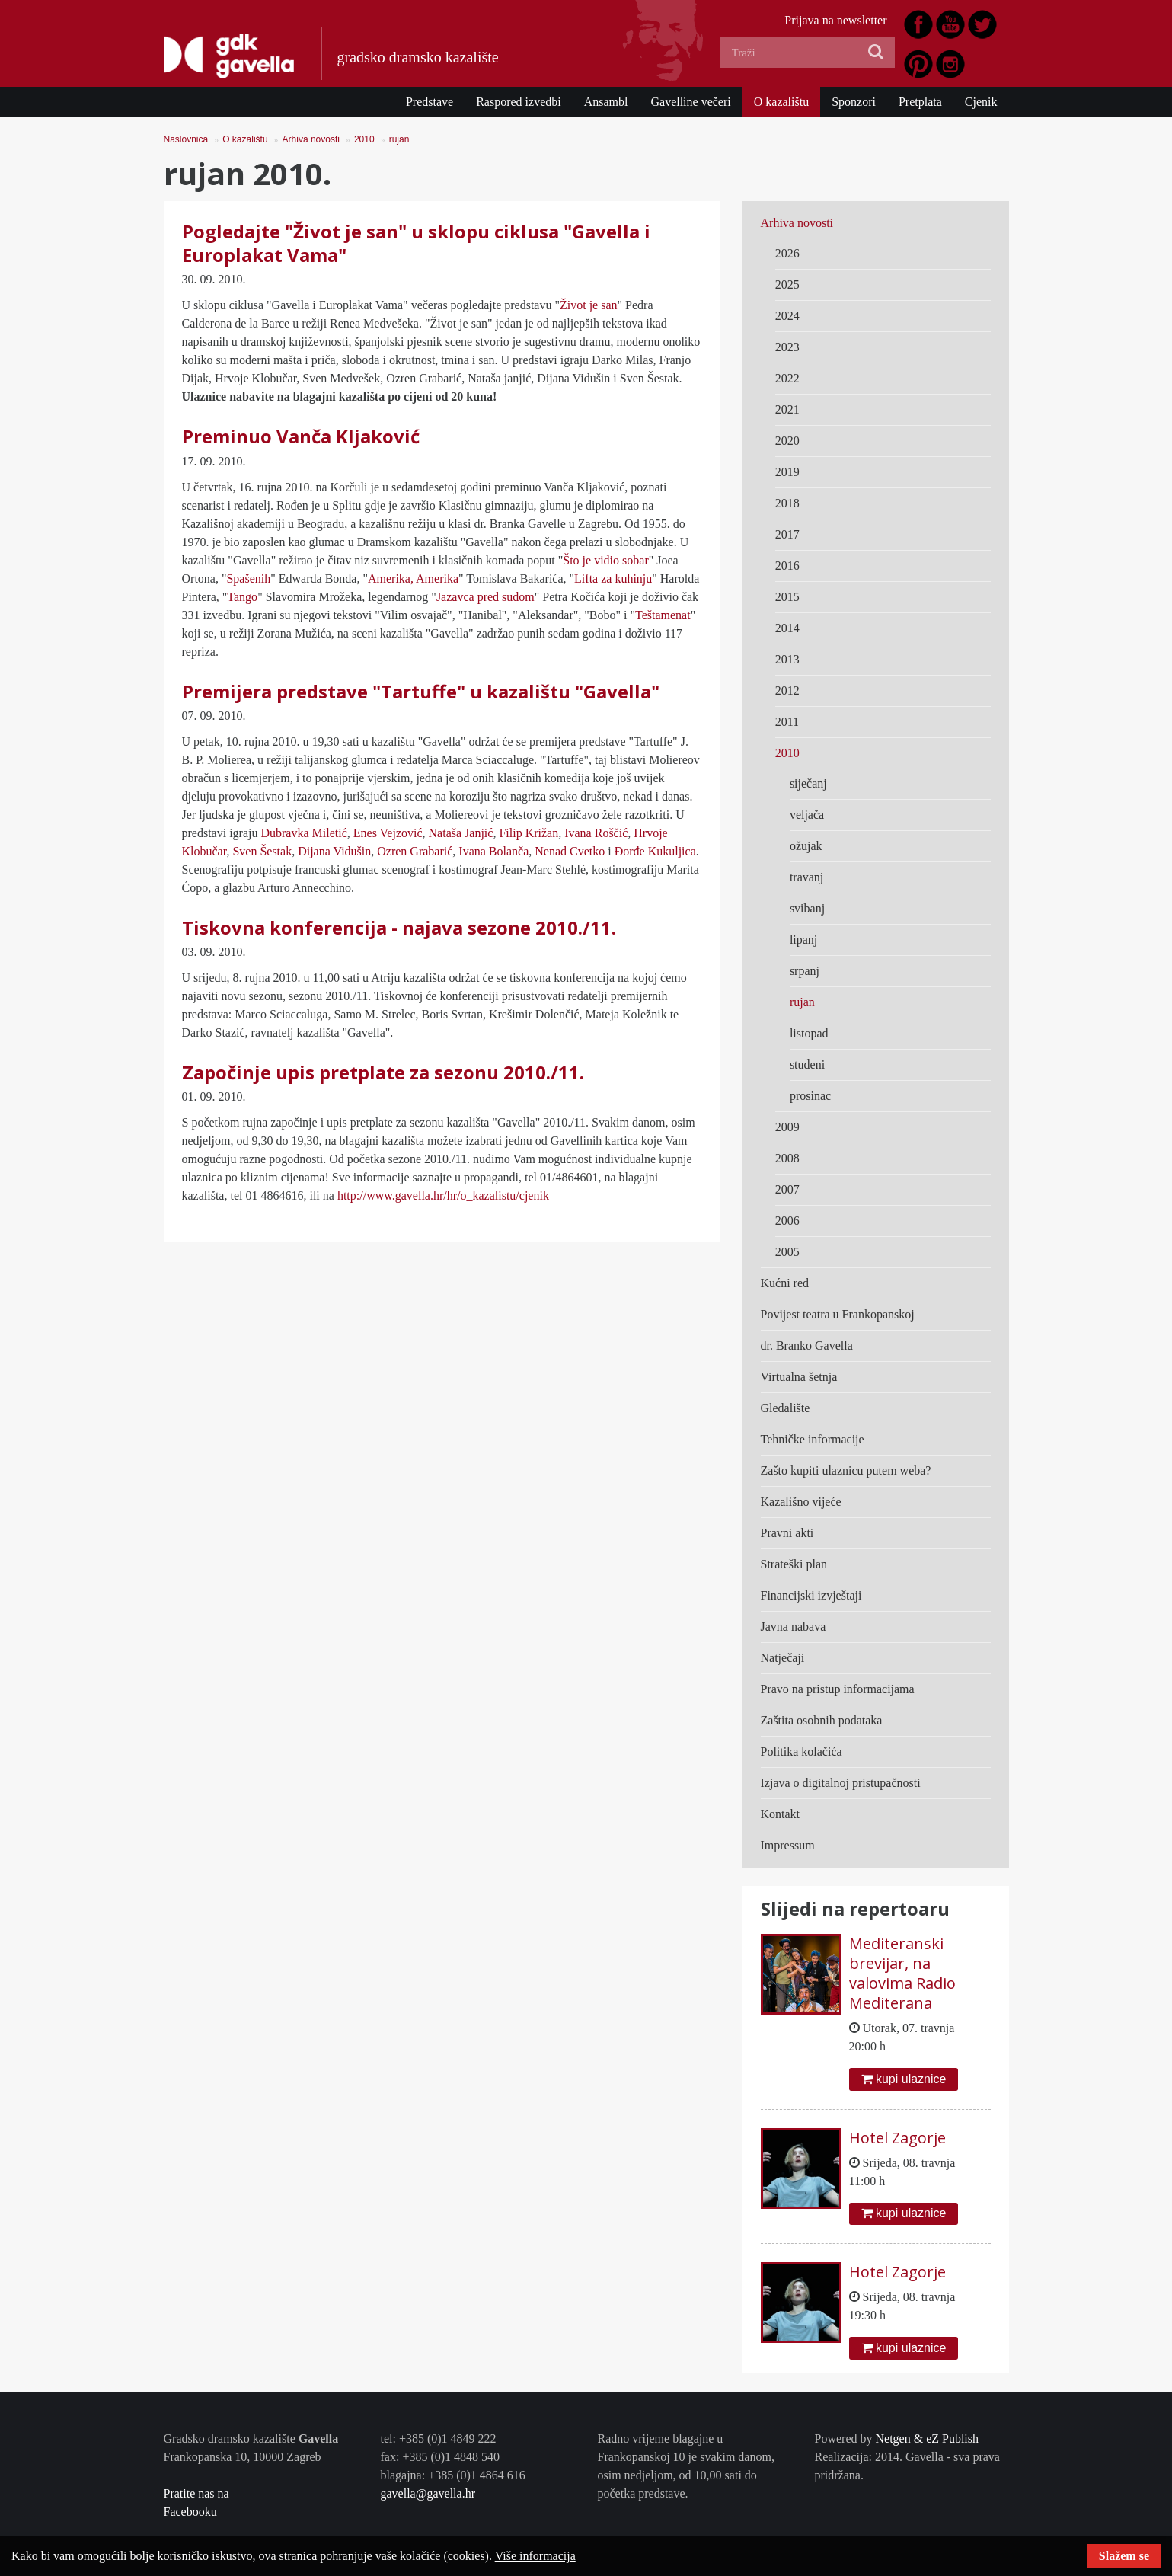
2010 (364, 139)
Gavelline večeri (690, 101)
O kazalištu (781, 101)
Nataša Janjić (461, 832)
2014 (787, 628)
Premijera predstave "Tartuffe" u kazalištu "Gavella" (420, 691)
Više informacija (535, 2555)
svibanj (807, 908)
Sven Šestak (262, 851)
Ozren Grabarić (414, 851)
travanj (806, 877)
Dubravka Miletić (303, 832)
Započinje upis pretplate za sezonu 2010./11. (383, 1072)
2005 (787, 1251)
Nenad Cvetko (570, 851)
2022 (787, 378)
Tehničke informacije (812, 1439)
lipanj (803, 939)
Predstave (429, 101)
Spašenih (248, 578)
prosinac (810, 1095)
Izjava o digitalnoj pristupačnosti (841, 1782)
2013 (787, 659)
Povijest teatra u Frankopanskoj (838, 1314)
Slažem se (1124, 2555)
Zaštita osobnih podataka (822, 1720)
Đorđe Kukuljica (655, 851)
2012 (787, 690)
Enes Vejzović (388, 832)
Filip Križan (527, 832)
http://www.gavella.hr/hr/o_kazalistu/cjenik (443, 1195)
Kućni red (785, 1283)
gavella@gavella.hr (428, 2493)
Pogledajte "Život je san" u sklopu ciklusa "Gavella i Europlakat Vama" (416, 243)
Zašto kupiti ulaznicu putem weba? (846, 1470)
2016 (787, 565)
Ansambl (606, 101)
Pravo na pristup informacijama (838, 1689)
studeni (807, 1064)
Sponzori (854, 101)
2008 (787, 1158)
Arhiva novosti (311, 139)
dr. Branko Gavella (807, 1345)
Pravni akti (787, 1532)
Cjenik (981, 101)
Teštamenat (663, 615)
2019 (787, 471)
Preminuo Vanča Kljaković (301, 436)
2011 (787, 721)
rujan (399, 139)
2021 (787, 409)
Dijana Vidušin (333, 851)
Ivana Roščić (594, 832)
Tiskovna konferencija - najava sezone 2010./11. (399, 927)
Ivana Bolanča (493, 851)
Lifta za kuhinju (613, 578)
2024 (787, 315)
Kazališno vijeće (801, 1501)
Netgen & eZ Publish (927, 2438)
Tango (242, 596)
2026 (787, 253)
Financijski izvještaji (811, 1595)
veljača (807, 814)
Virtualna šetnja (799, 1376)
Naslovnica (186, 139)
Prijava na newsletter (835, 20)
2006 (787, 1220)
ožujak (806, 845)
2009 (787, 1126)
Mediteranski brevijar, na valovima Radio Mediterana (902, 1973)
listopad (809, 1033)
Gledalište (785, 1407)
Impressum (788, 1845)
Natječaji (783, 1657)
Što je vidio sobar (605, 560)
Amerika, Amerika (413, 578)
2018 (787, 503)
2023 (787, 346)
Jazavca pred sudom (485, 596)
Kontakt (780, 1813)
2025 (787, 284)
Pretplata (920, 101)
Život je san (589, 305)
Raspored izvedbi (518, 101)
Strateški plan (794, 1564)
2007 (787, 1189)
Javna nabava (793, 1626)
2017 (787, 534)
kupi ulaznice (904, 2079)
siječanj (808, 783)
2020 (787, 440)
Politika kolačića (801, 1751)
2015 (787, 596)
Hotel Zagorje (897, 2137)
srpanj (804, 970)
